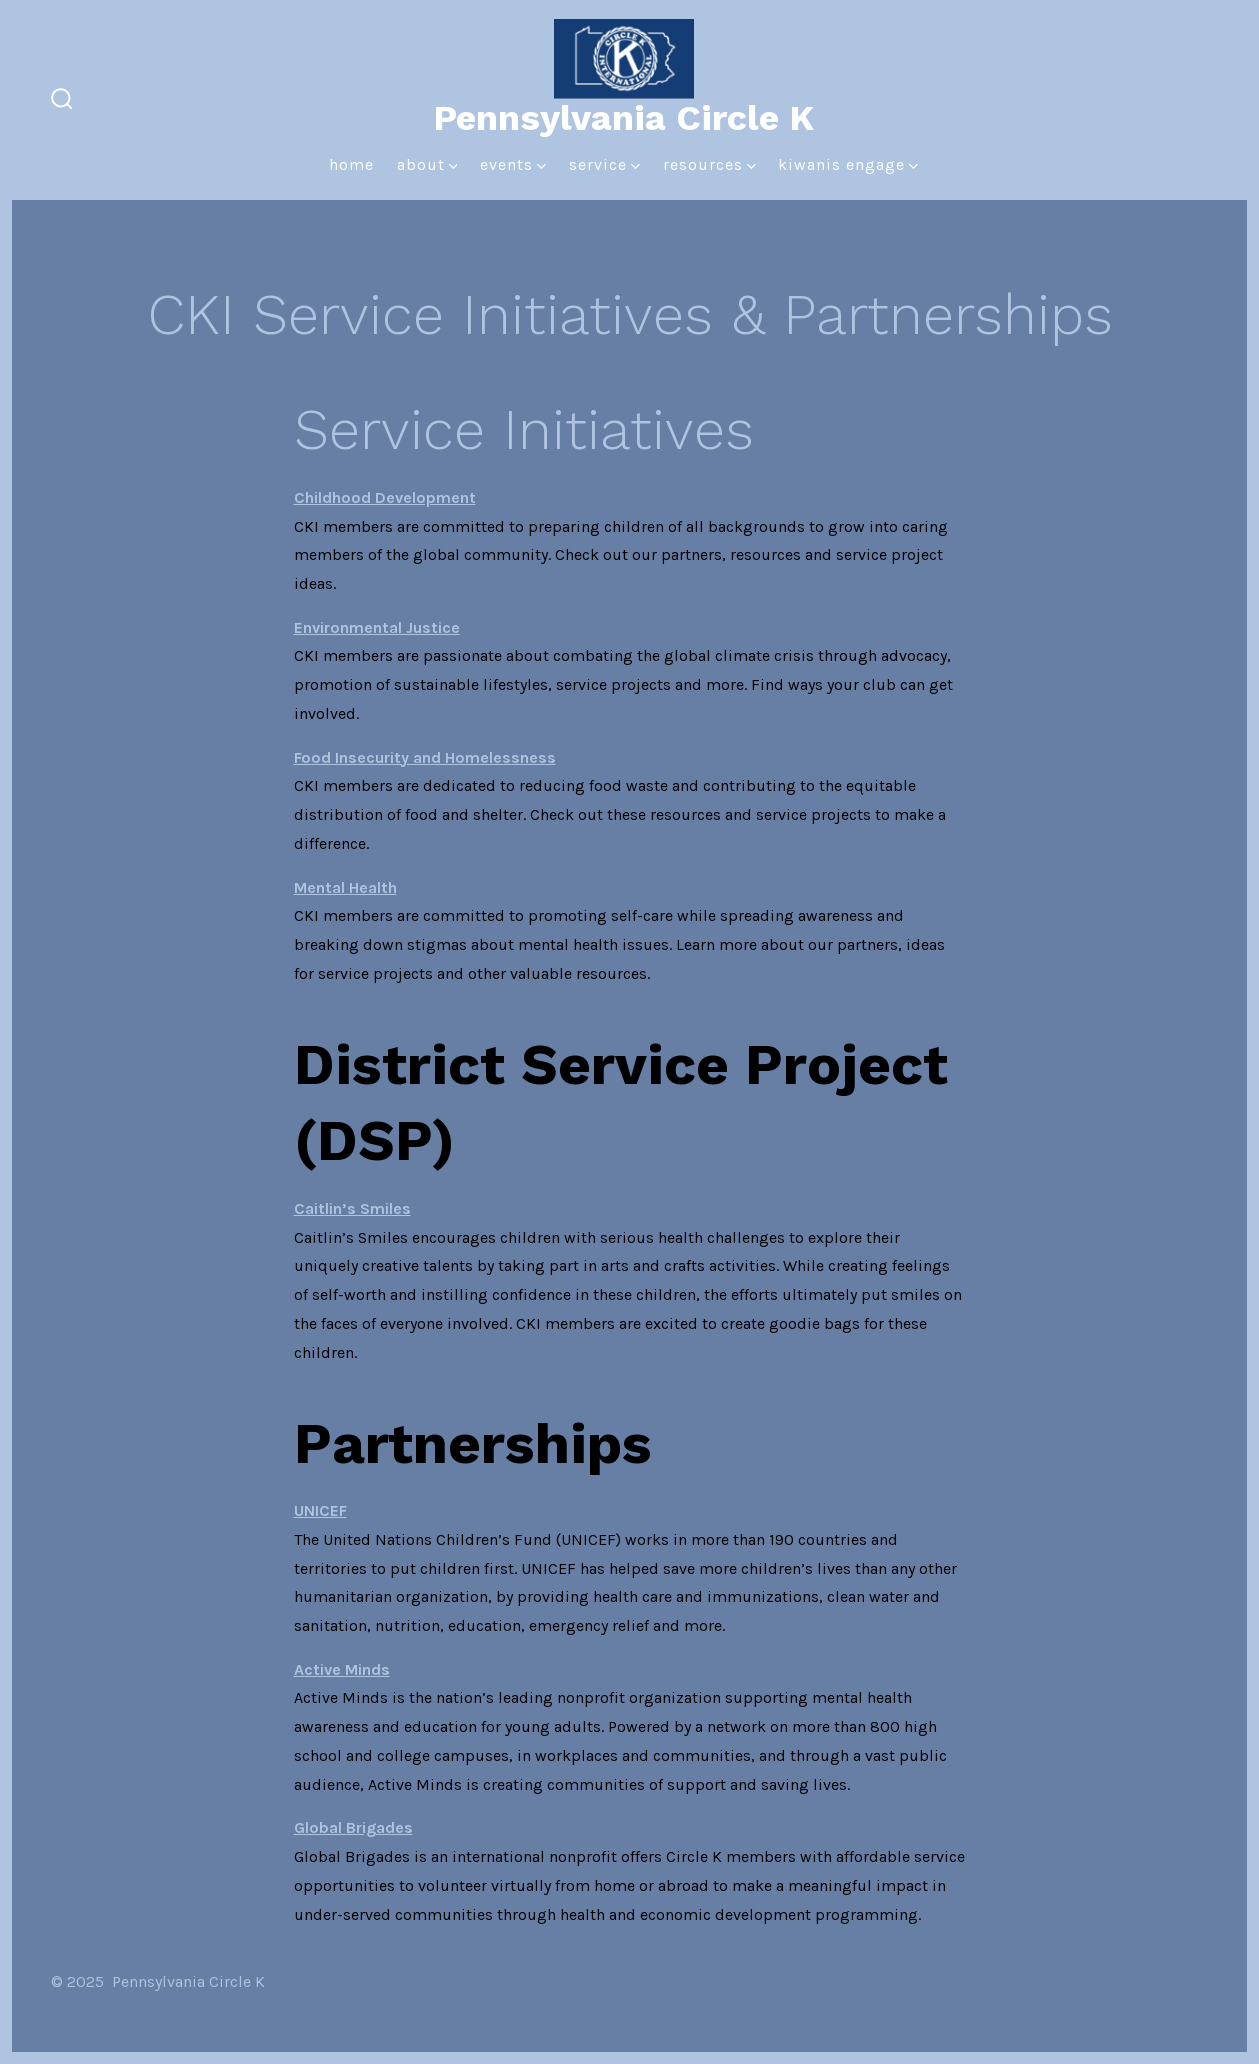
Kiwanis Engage (848, 164)
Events (513, 164)
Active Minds (342, 1669)
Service (604, 164)
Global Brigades (353, 1827)
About (427, 164)
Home (351, 164)
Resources (709, 164)
